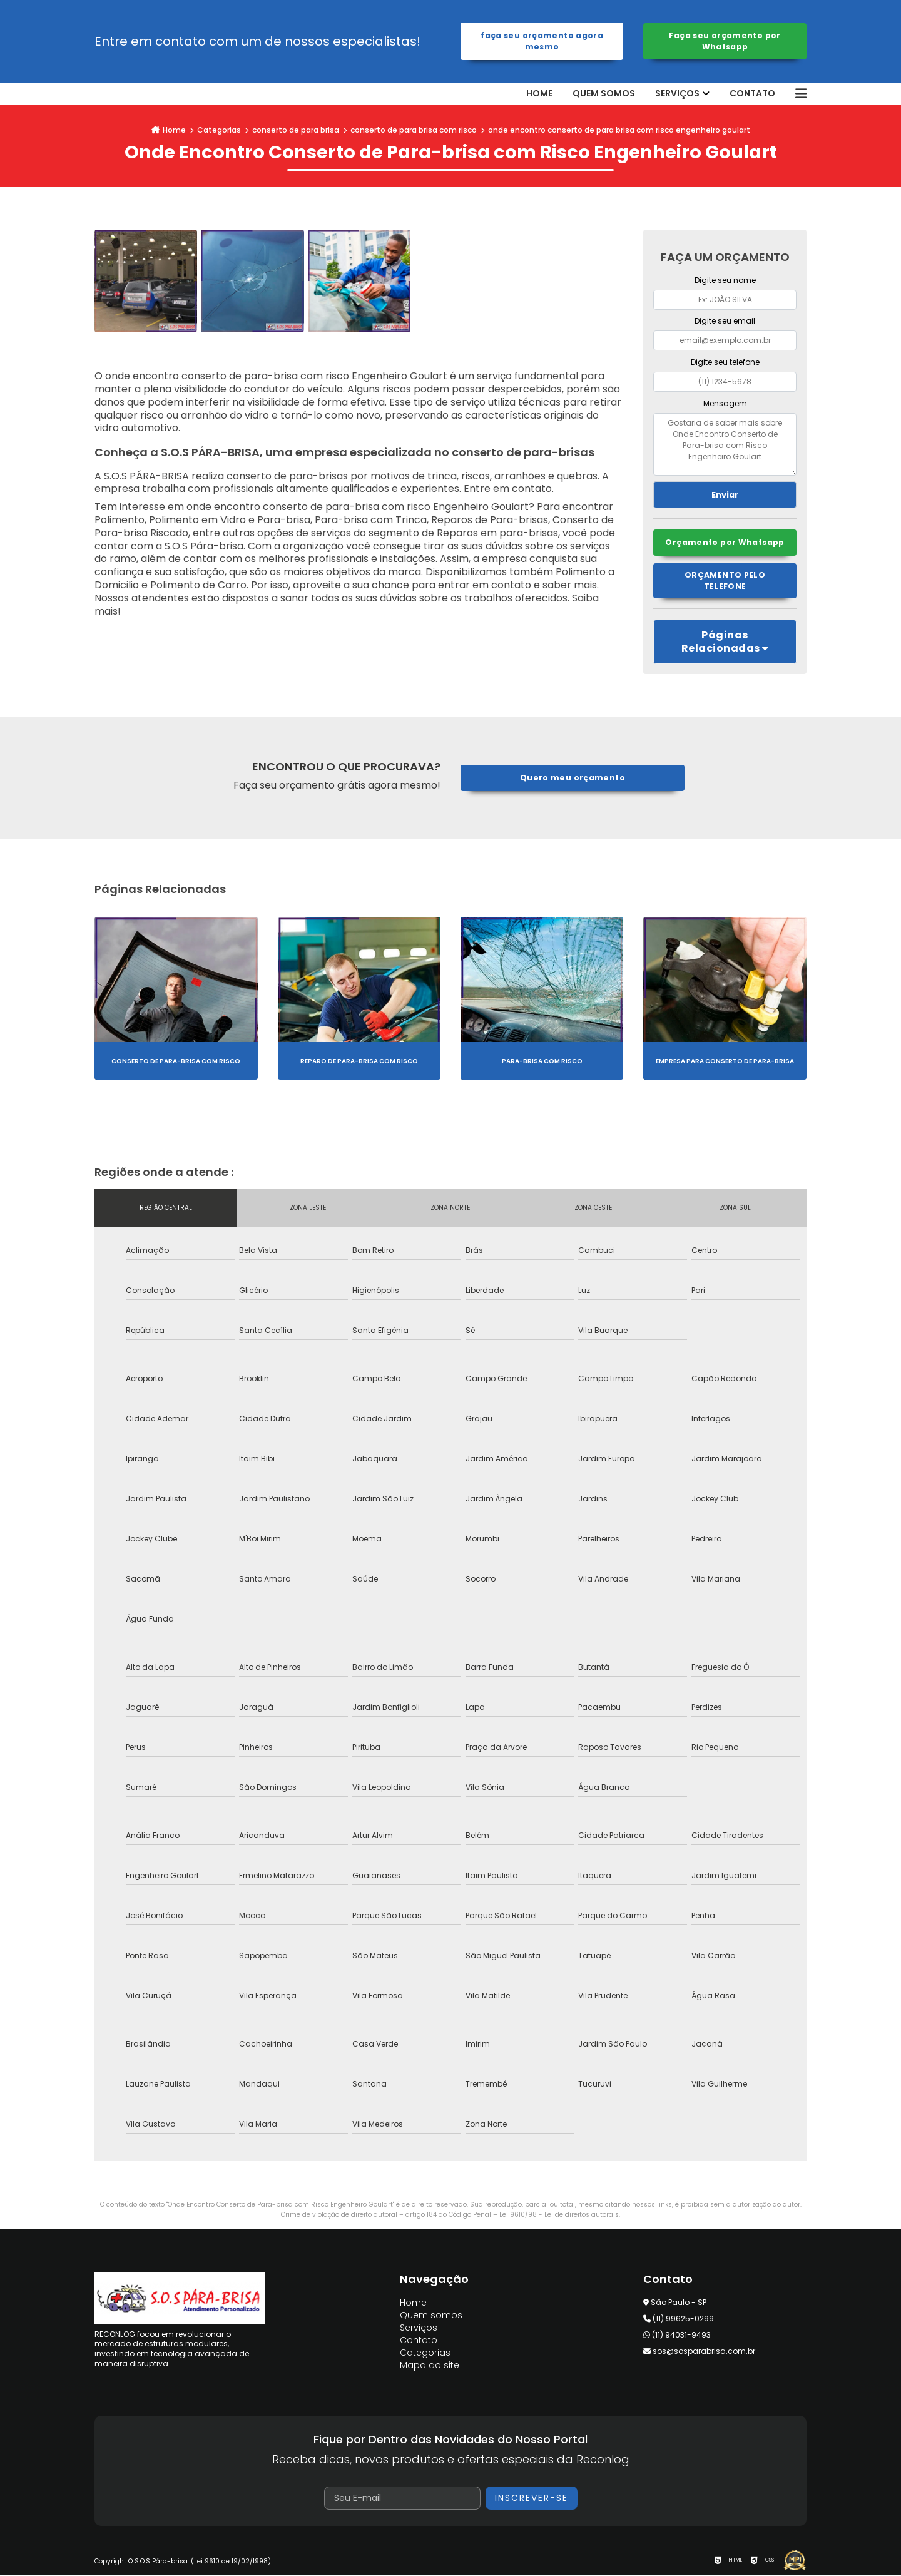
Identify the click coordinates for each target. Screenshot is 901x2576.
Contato (752, 94)
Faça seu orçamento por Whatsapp (724, 41)
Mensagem (725, 403)
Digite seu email (725, 320)
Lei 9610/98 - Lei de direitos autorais (559, 2216)
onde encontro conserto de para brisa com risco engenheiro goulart (619, 130)
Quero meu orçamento (572, 779)
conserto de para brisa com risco (413, 130)
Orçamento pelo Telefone (724, 582)
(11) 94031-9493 (677, 2336)
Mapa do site (429, 2366)
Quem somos (604, 94)
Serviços (677, 94)
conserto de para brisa (295, 130)
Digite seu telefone (725, 362)
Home (539, 94)
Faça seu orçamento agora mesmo (542, 41)
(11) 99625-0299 (678, 2319)
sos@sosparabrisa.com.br (699, 2352)
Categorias (219, 130)
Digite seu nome (725, 280)
